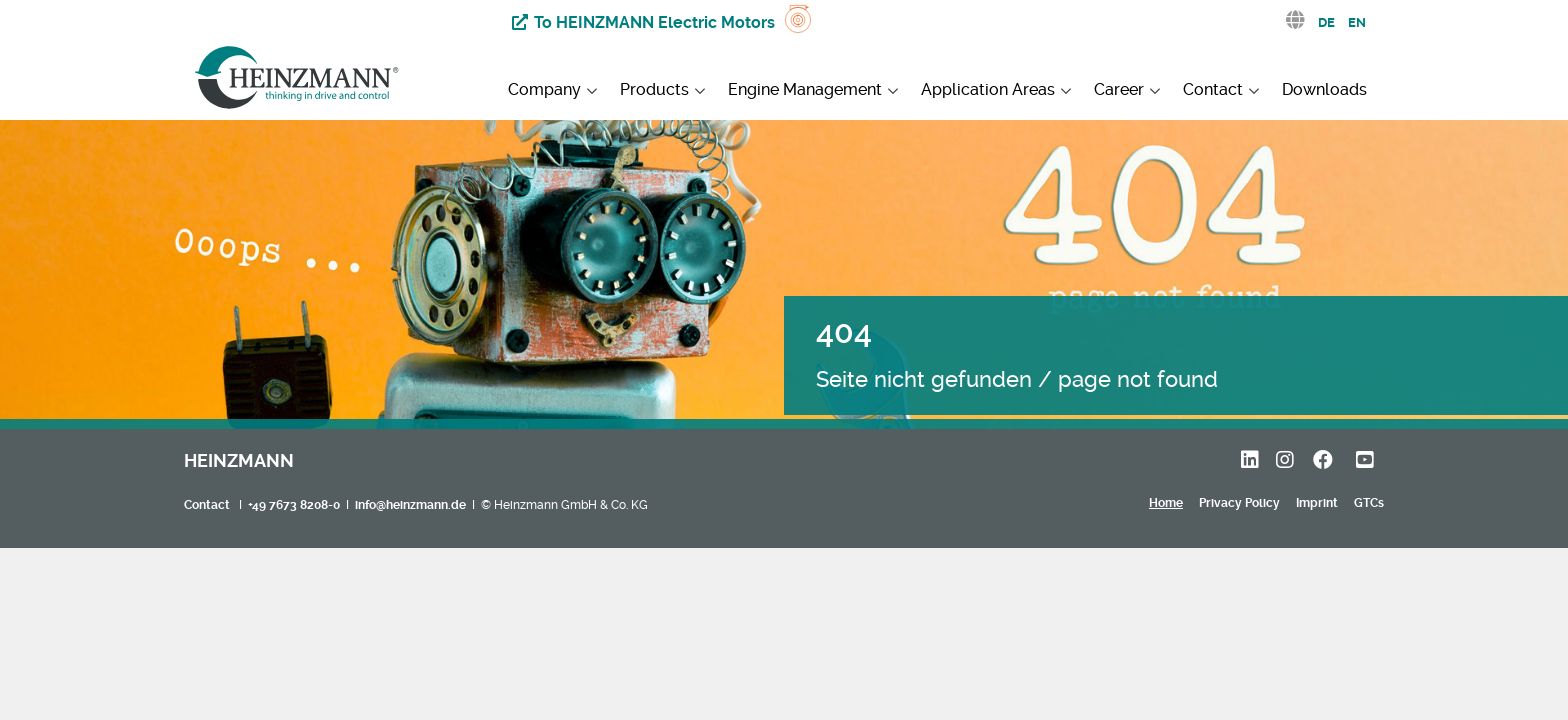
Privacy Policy (1239, 503)
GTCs (1369, 503)
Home (1166, 503)
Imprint (1317, 503)
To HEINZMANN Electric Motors (654, 22)
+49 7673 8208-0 (294, 505)
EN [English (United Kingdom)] (1357, 22)
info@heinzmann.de (410, 505)
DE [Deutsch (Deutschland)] (1326, 22)
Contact (207, 505)
